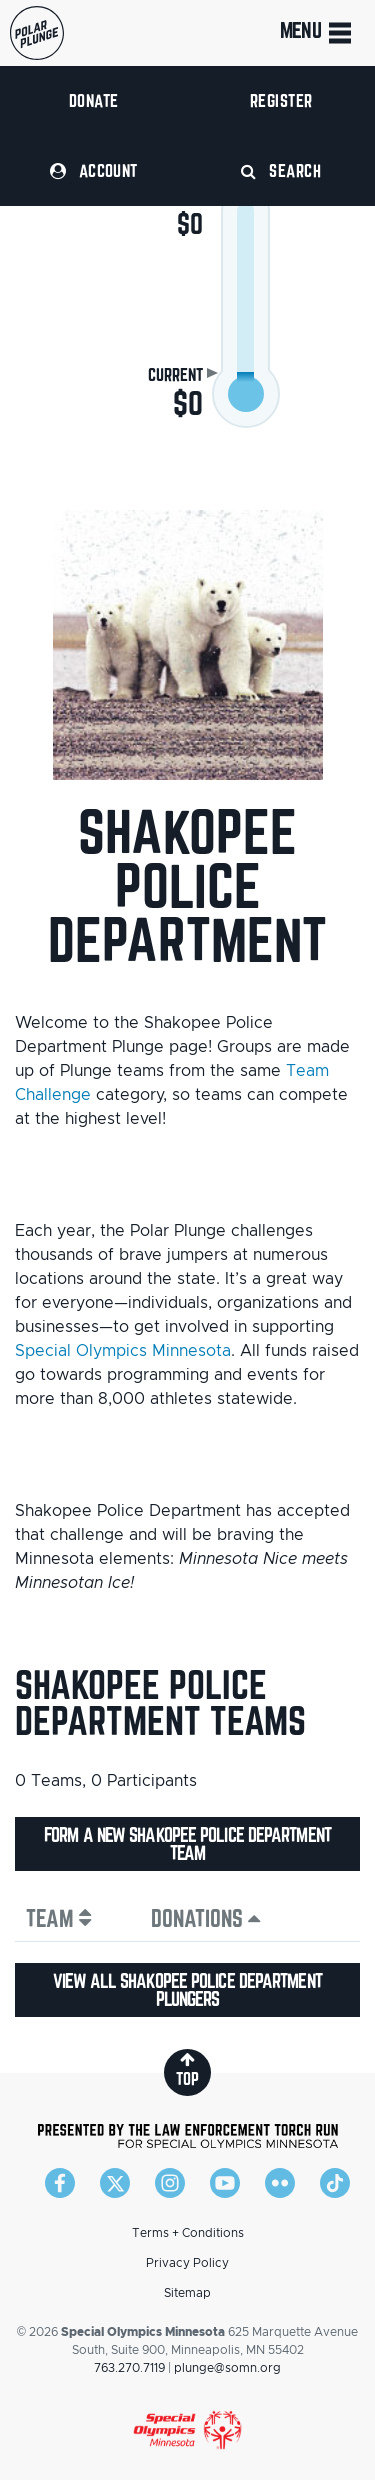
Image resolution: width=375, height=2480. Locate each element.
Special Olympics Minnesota (123, 1351)
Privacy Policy (187, 2263)
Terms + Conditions (188, 2233)
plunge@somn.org (227, 2368)
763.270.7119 (129, 2368)
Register (281, 100)
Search (281, 170)
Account (94, 170)
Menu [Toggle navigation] (317, 33)
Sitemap (187, 2293)
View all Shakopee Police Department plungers (187, 1990)
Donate (94, 100)
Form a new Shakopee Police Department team (187, 1844)
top (187, 2069)
